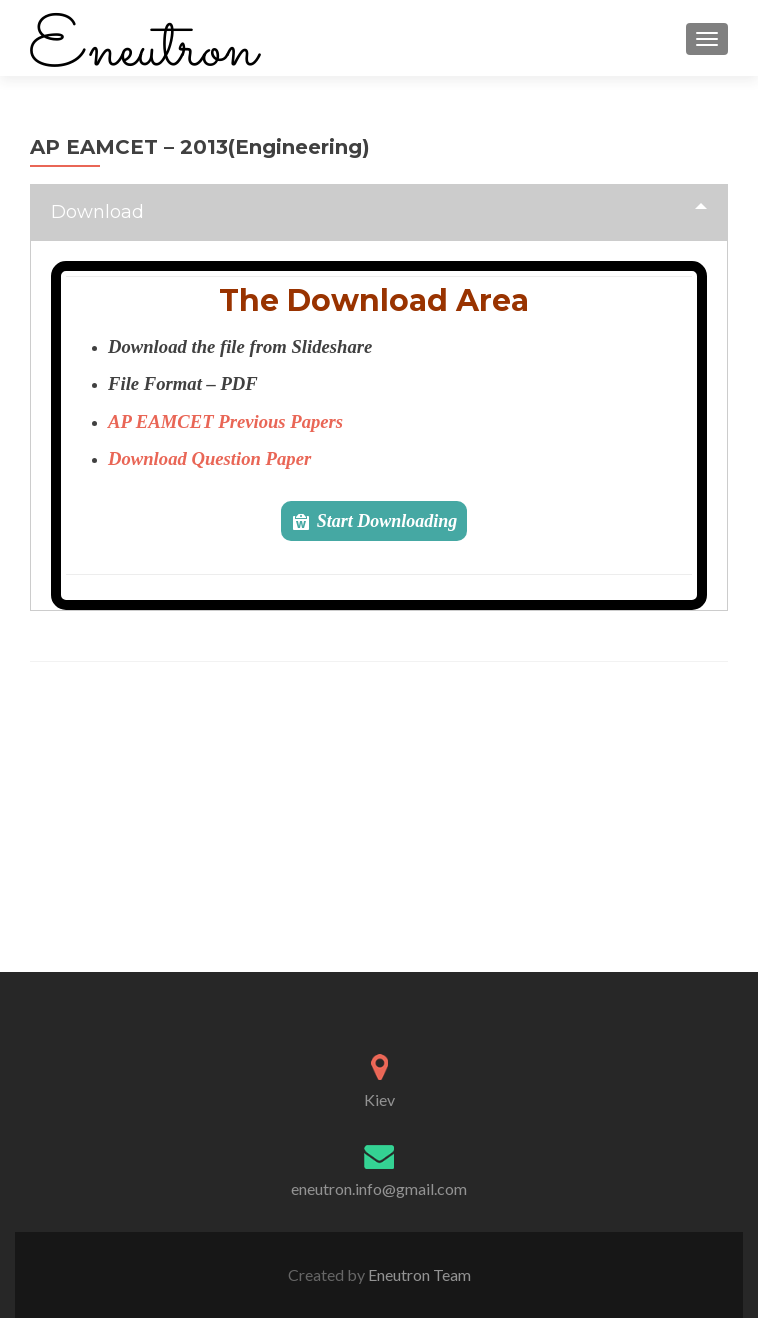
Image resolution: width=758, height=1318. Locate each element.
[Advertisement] (379, 832)
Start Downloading (387, 521)
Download (97, 212)
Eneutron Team (418, 1274)
